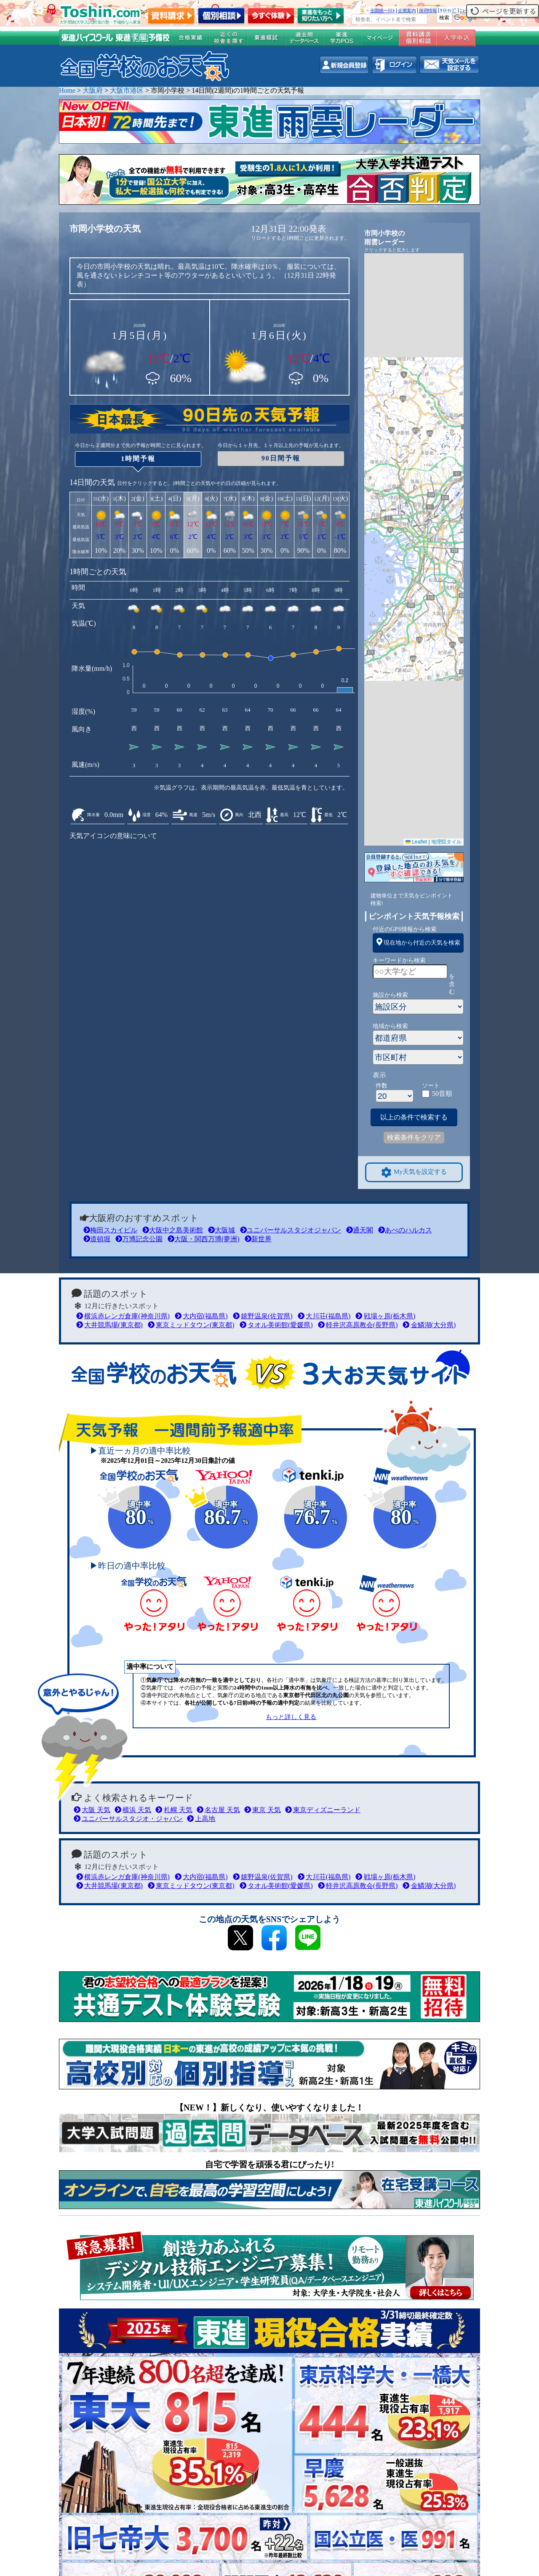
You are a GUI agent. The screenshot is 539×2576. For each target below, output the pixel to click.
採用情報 (428, 10)
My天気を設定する (414, 1172)
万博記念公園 (139, 1238)
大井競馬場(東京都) (109, 1324)
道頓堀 (96, 1238)
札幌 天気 (173, 1809)
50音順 (442, 1093)
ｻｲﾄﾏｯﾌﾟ (448, 10)
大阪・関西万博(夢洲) (204, 1238)
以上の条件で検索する (414, 1117)
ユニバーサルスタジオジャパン (290, 1230)
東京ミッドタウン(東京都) (191, 1324)
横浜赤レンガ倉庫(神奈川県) (123, 1316)
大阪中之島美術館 (172, 1230)
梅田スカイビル (110, 1230)
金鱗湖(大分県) (429, 1324)
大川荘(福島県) (324, 1316)
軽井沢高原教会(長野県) (358, 1324)
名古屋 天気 (218, 1809)
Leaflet (416, 842)
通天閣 (359, 1230)
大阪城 (221, 1230)
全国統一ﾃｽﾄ (382, 10)
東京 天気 (262, 1809)
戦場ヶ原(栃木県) (385, 1316)
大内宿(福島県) (201, 1316)
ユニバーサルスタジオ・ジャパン (128, 1818)
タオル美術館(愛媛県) (276, 1324)
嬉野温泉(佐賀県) (263, 1316)
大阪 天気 (92, 1809)
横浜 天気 (133, 1809)
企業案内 (407, 10)
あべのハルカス (405, 1230)
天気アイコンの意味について (113, 835)
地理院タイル (446, 842)
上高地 (201, 1818)
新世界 (258, 1238)
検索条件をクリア (414, 1137)
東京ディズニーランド (322, 1809)
